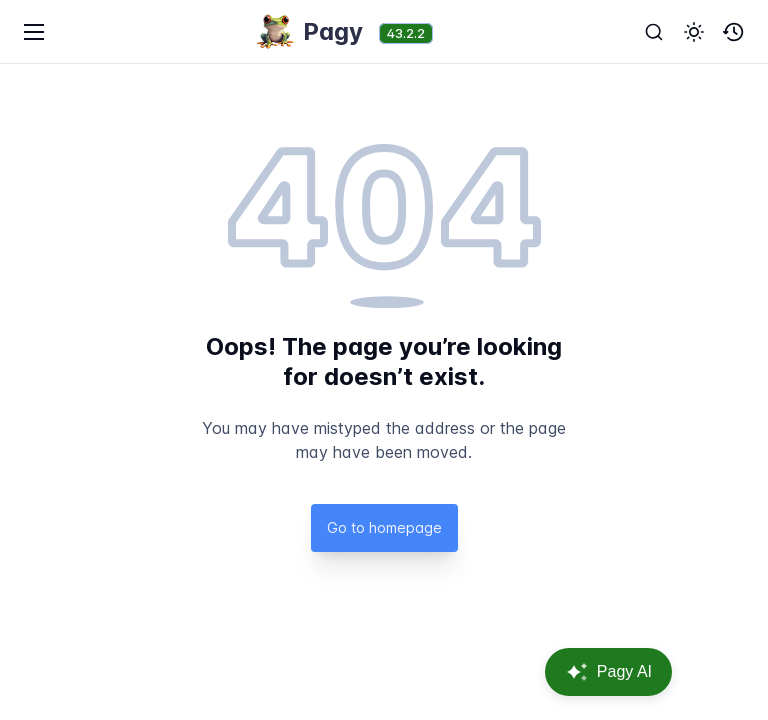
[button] (694, 32)
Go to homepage (384, 527)
